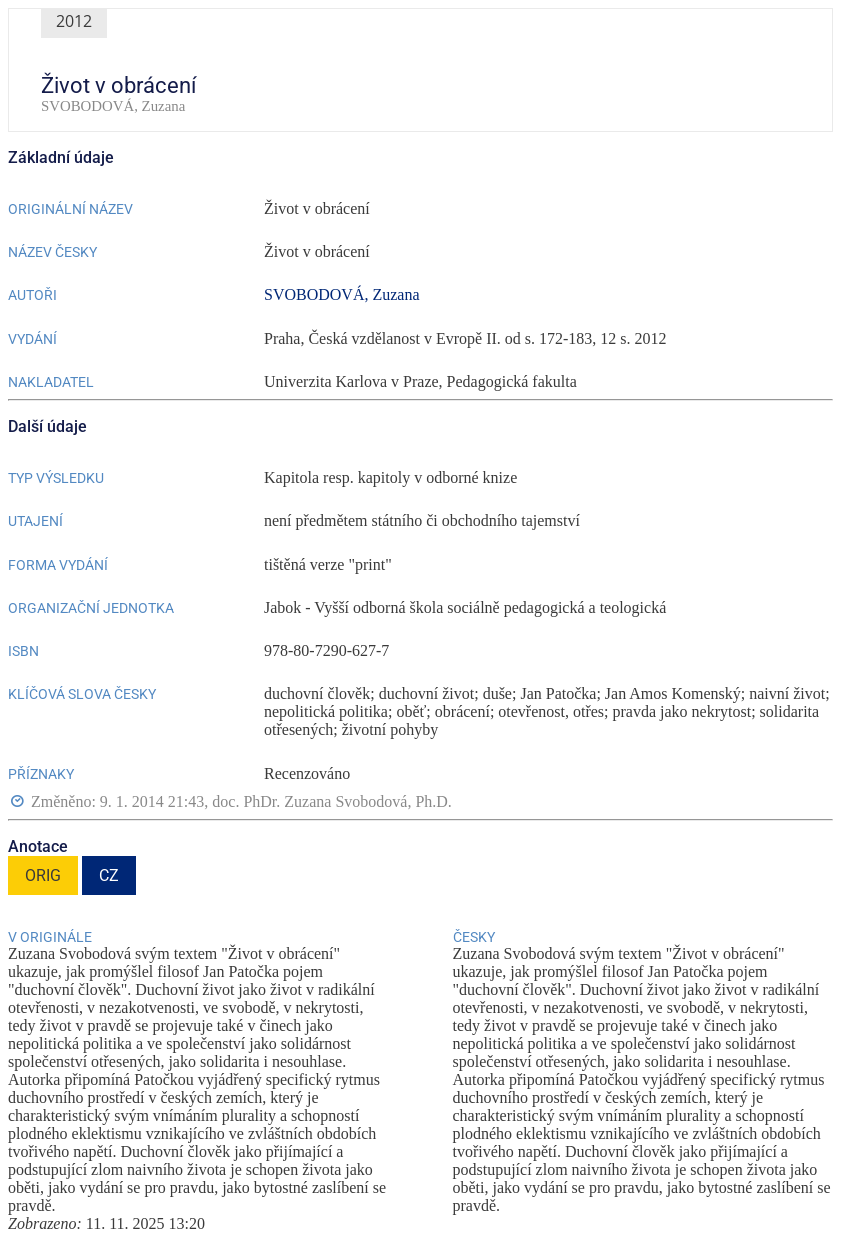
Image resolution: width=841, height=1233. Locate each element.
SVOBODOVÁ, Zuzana (342, 294)
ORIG (43, 875)
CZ (109, 875)
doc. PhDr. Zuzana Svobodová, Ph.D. (332, 801)
